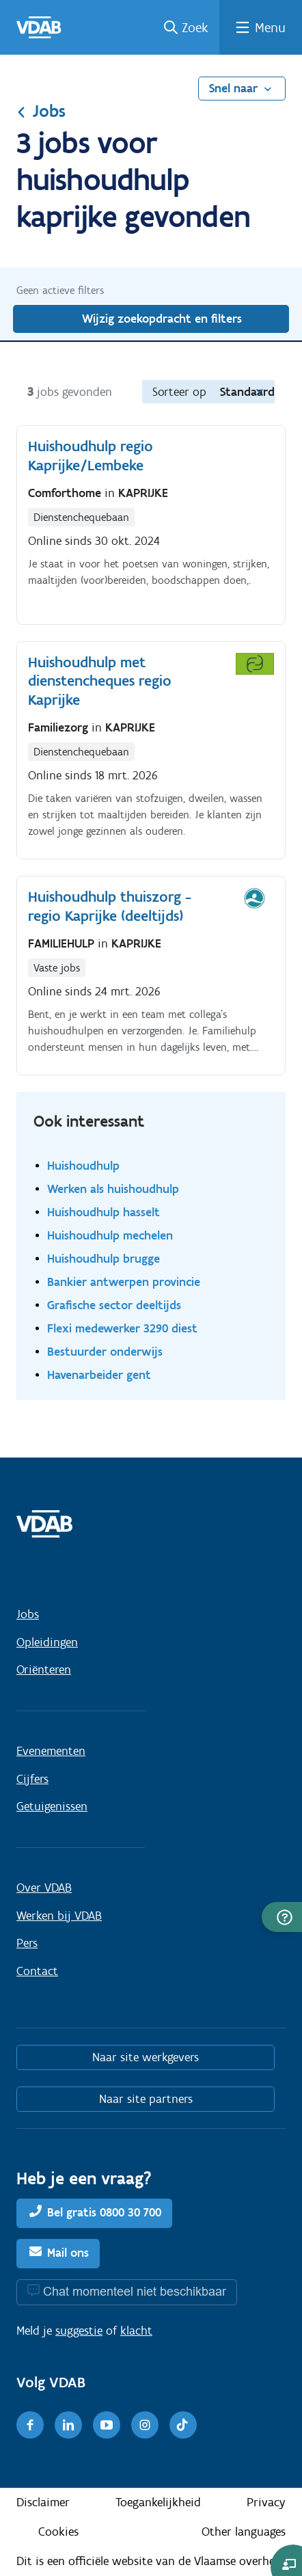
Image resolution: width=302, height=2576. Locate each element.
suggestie (78, 2330)
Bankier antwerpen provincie (123, 1281)
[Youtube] (106, 2425)
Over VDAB (44, 1887)
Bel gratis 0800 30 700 (104, 2212)
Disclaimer (43, 2502)
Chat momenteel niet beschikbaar (134, 2291)
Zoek (195, 27)
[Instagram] (145, 2425)
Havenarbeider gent (99, 1374)
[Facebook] (30, 2425)
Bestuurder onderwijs (105, 1351)
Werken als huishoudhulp (113, 1188)
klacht (136, 2330)
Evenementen (50, 1750)
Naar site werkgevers (145, 2057)
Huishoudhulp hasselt (103, 1212)
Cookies (58, 2531)
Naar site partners (146, 2098)
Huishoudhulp (83, 1165)
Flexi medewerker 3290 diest (122, 1328)
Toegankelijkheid (158, 2502)
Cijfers (32, 1778)
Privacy (266, 2502)
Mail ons (68, 2252)
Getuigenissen (51, 1806)
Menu (270, 27)
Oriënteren (43, 1669)
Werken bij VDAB (59, 1915)
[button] (282, 1917)
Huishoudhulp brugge (103, 1258)
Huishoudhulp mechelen (110, 1235)
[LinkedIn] (68, 2425)
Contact (37, 1970)
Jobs (41, 111)
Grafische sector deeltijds (114, 1305)
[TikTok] (183, 2425)
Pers (27, 1942)
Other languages (244, 2531)
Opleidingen (47, 1642)
